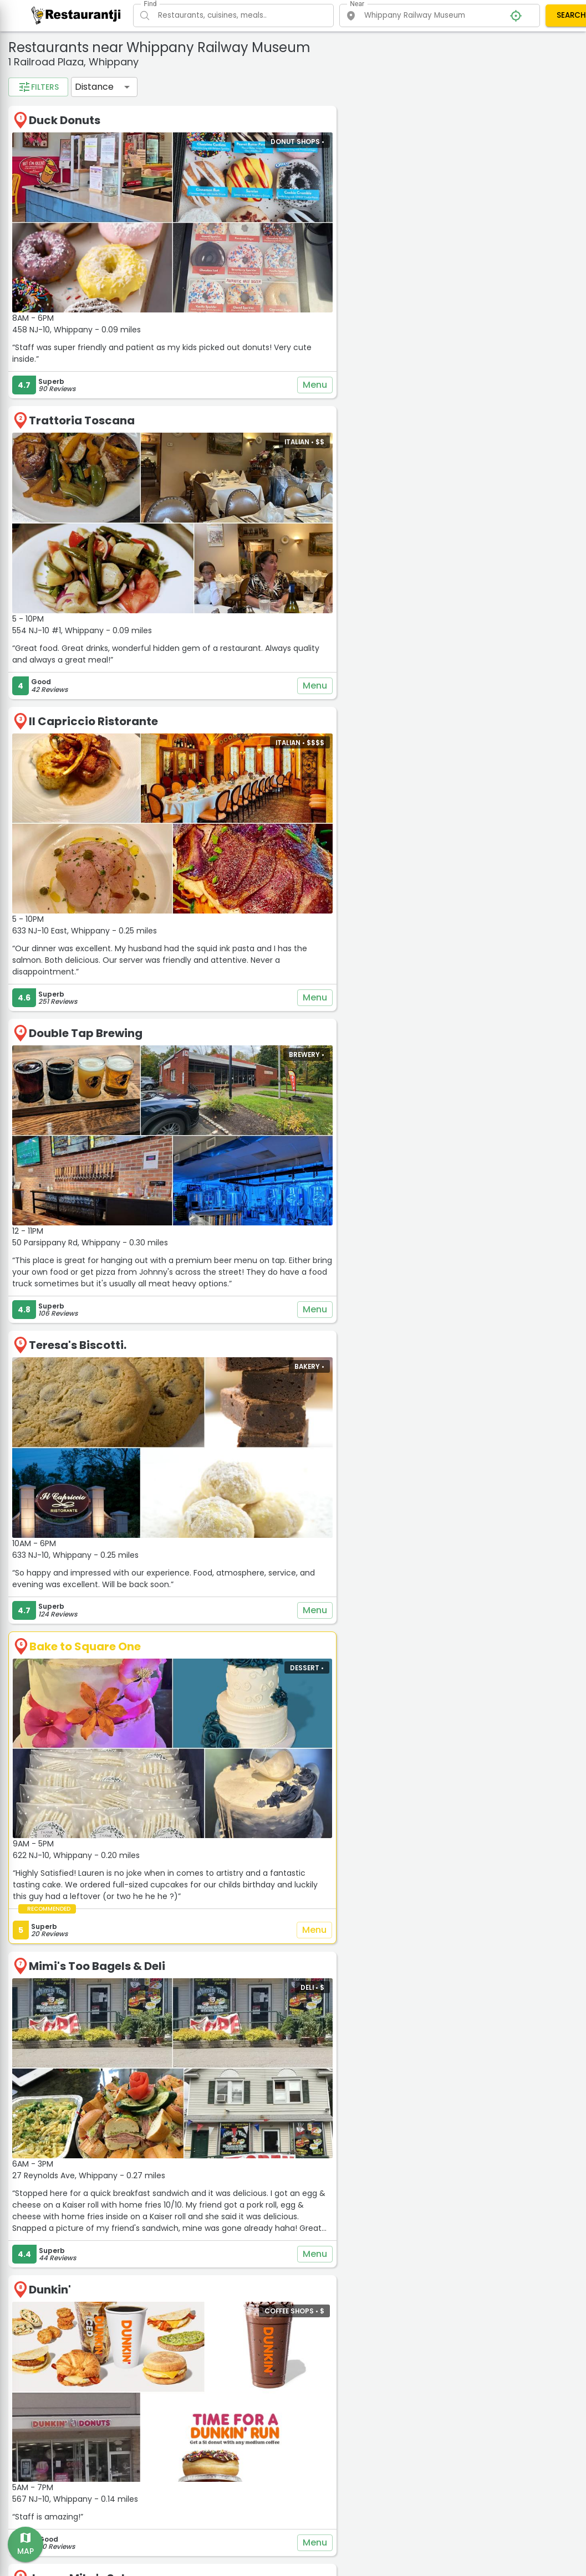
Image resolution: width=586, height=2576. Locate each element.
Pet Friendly (91, 138)
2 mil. (35, 317)
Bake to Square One (269, 1396)
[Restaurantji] (76, 14)
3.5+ (35, 220)
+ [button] (437, 54)
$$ (70, 259)
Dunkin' (234, 1930)
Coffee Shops (50, 120)
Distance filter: (48, 282)
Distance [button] (278, 103)
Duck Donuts (248, 136)
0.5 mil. (83, 299)
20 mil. (38, 335)
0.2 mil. (38, 299)
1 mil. (123, 299)
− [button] (437, 71)
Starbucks (243, 2410)
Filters (222, 103)
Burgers (94, 102)
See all (94, 175)
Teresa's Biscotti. (261, 1143)
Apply (97, 363)
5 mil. (73, 317)
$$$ (106, 259)
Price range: (43, 244)
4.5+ (108, 220)
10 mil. (113, 317)
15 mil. (153, 317)
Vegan (38, 156)
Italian (38, 138)
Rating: (32, 204)
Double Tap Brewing (270, 880)
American (43, 102)
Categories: (42, 85)
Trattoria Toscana (266, 376)
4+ (71, 220)
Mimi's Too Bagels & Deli (281, 1667)
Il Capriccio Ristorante (277, 616)
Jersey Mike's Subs (266, 2159)
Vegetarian (89, 156)
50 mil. (122, 335)
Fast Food (112, 120)
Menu (392, 341)
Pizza (141, 138)
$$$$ (141, 259)
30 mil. (80, 335)
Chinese (142, 102)
